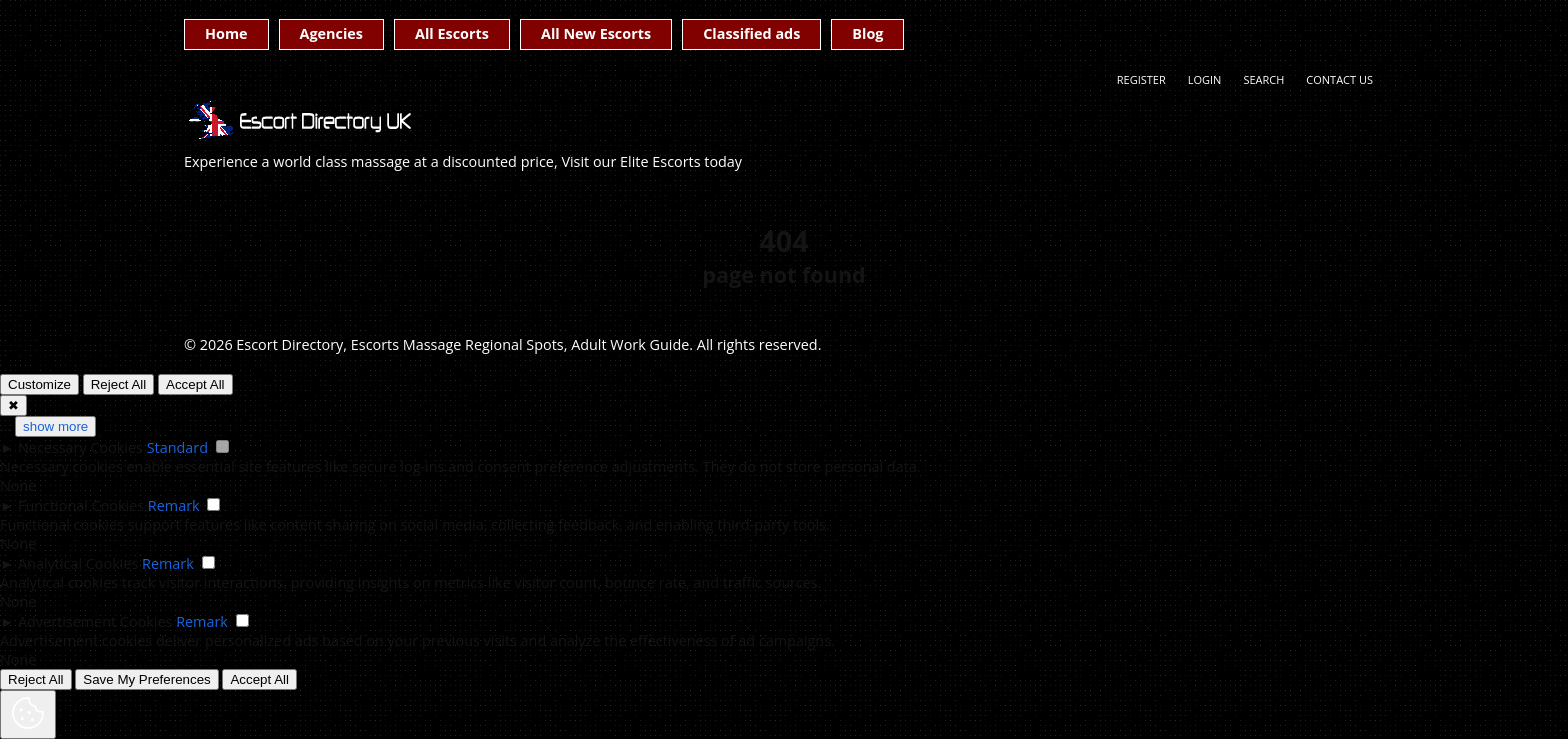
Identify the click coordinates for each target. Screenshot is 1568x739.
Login (1205, 79)
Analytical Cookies (78, 563)
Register (1141, 79)
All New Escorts (596, 33)
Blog (867, 33)
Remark (174, 505)
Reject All (119, 384)
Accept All (195, 384)
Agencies (331, 33)
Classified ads (751, 33)
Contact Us (1339, 79)
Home (226, 33)
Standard (177, 447)
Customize (39, 384)
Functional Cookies (81, 505)
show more (55, 426)
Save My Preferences (146, 679)
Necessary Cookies (80, 447)
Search (1263, 79)
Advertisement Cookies (95, 621)
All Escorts (452, 33)
